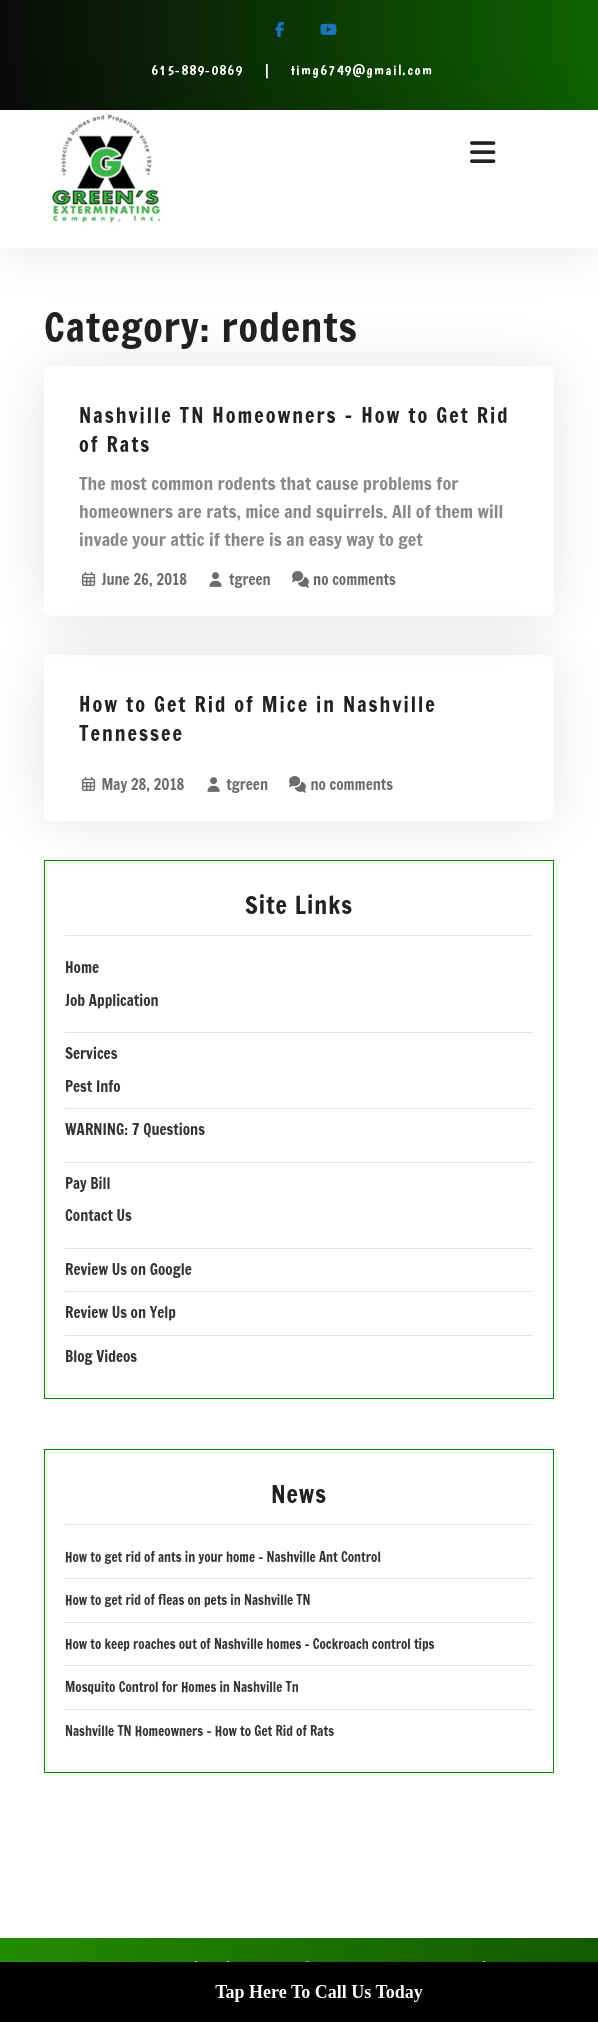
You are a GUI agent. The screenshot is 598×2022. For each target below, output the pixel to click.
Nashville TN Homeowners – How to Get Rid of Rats (294, 430)
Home (82, 967)
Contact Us (98, 1215)
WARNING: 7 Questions (135, 1129)
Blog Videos (101, 1356)
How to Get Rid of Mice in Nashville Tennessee (258, 719)
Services (91, 1053)
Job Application (112, 1000)
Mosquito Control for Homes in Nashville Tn (182, 1687)
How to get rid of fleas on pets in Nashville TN (188, 1600)
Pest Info (93, 1086)
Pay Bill (87, 1183)
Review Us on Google (128, 1269)
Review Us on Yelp (120, 1312)
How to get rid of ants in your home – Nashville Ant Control (223, 1557)
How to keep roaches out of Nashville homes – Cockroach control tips (249, 1644)
